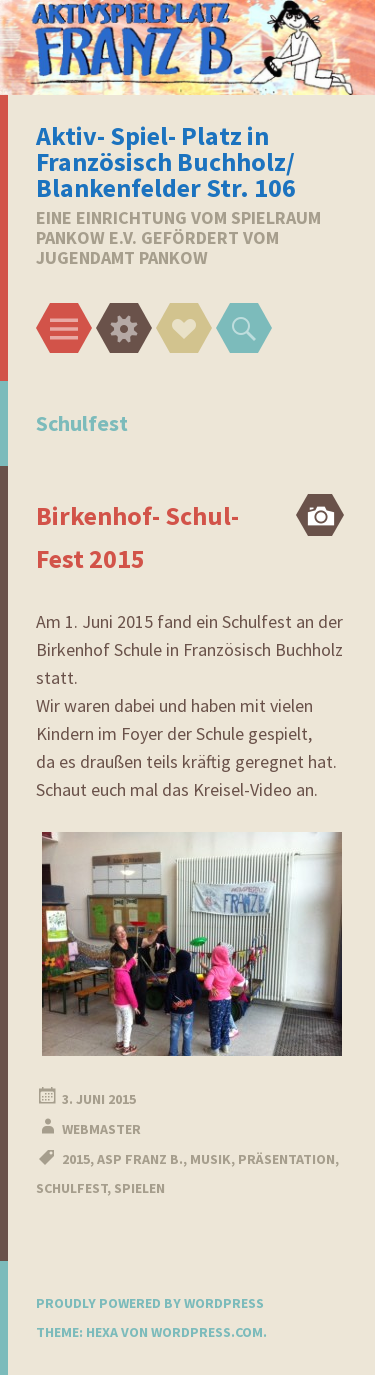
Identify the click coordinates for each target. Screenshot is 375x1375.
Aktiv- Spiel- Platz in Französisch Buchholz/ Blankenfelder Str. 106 (166, 161)
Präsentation (286, 1159)
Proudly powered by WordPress (150, 1303)
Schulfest (71, 1188)
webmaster (101, 1129)
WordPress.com (207, 1332)
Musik (210, 1159)
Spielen (139, 1188)
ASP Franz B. (140, 1159)
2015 (76, 1159)
